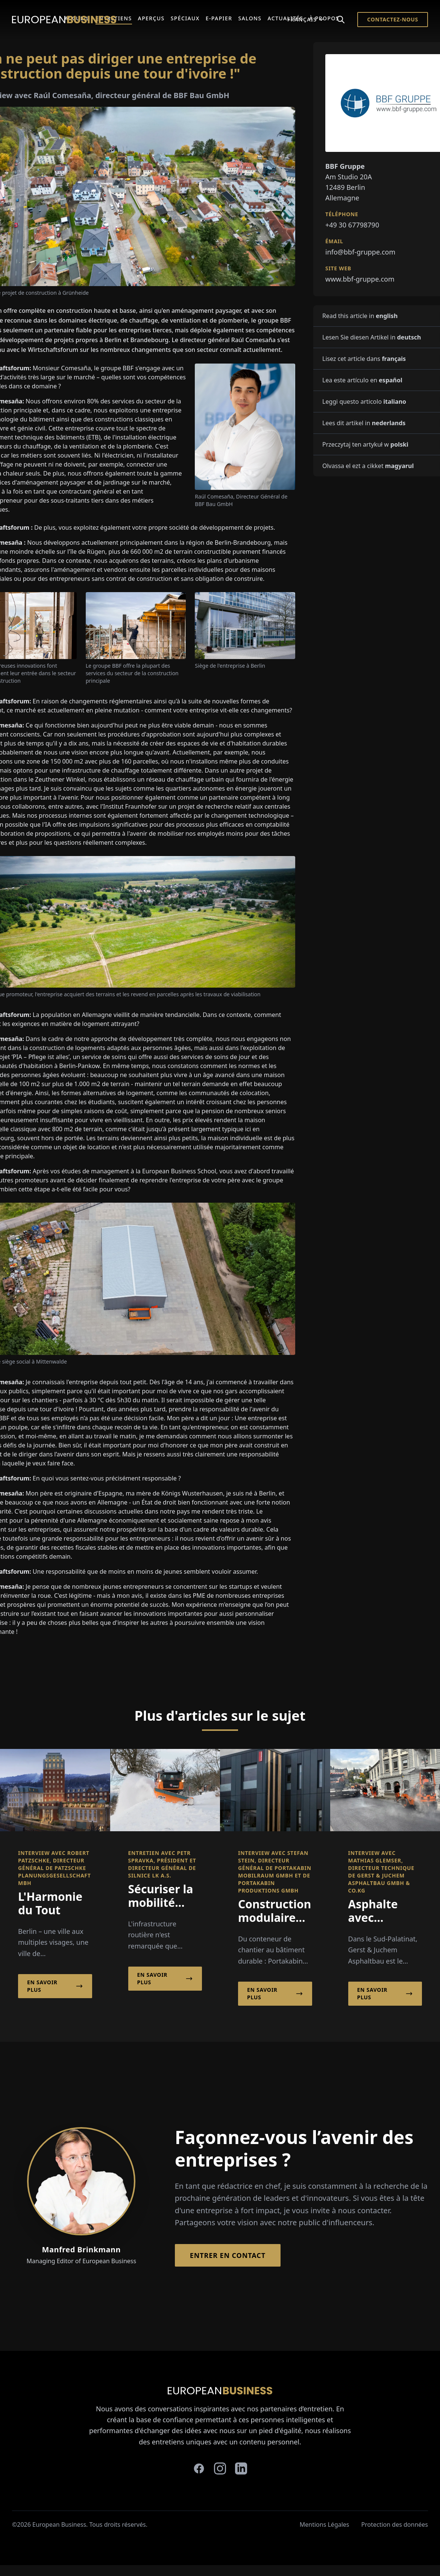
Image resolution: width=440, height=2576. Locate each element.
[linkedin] (241, 2468)
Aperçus (151, 18)
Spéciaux (185, 18)
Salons (249, 18)
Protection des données (394, 2524)
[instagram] (220, 2468)
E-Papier (219, 18)
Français (305, 19)
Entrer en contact (228, 2255)
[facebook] (199, 2468)
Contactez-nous (392, 19)
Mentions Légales (324, 2524)
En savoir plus (55, 1986)
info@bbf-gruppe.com (360, 251)
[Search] (340, 19)
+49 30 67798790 (352, 224)
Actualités (285, 18)
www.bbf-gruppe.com (359, 278)
